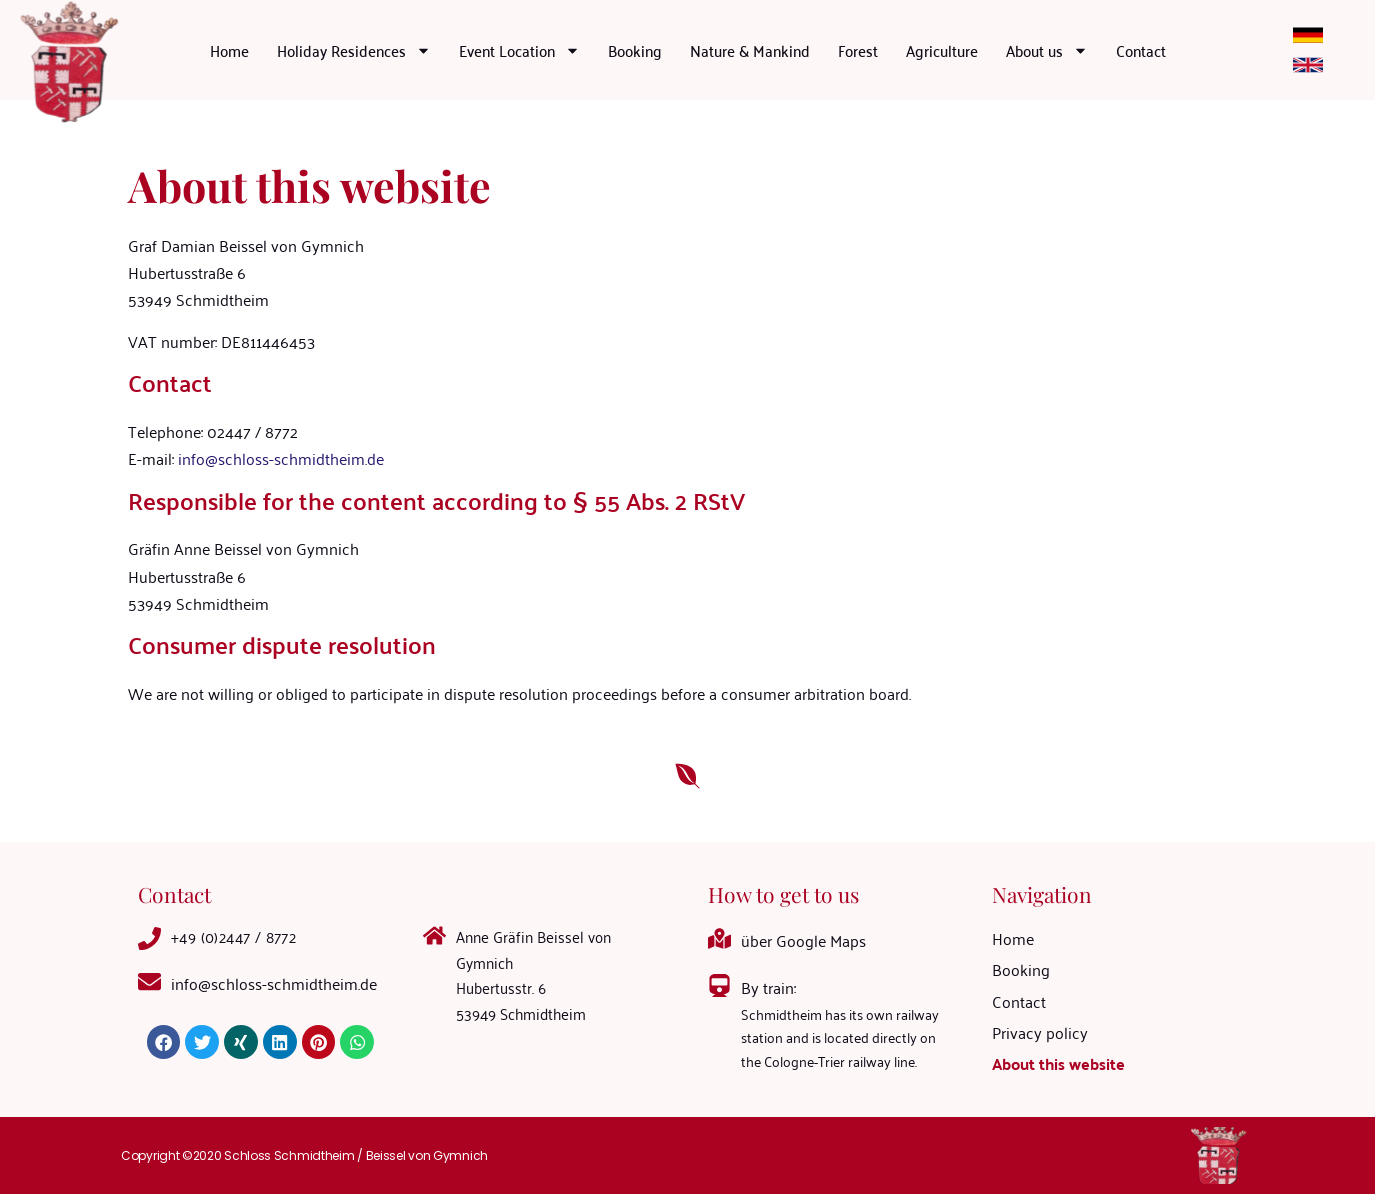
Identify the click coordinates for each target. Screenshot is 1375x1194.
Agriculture (942, 50)
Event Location (519, 50)
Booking (635, 50)
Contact (1141, 50)
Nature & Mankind (750, 50)
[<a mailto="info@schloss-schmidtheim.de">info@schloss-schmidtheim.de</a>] (149, 981)
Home (229, 50)
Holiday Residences (354, 50)
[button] (164, 1042)
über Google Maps (803, 940)
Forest (858, 50)
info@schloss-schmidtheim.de (281, 458)
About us (1047, 50)
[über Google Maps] (719, 938)
